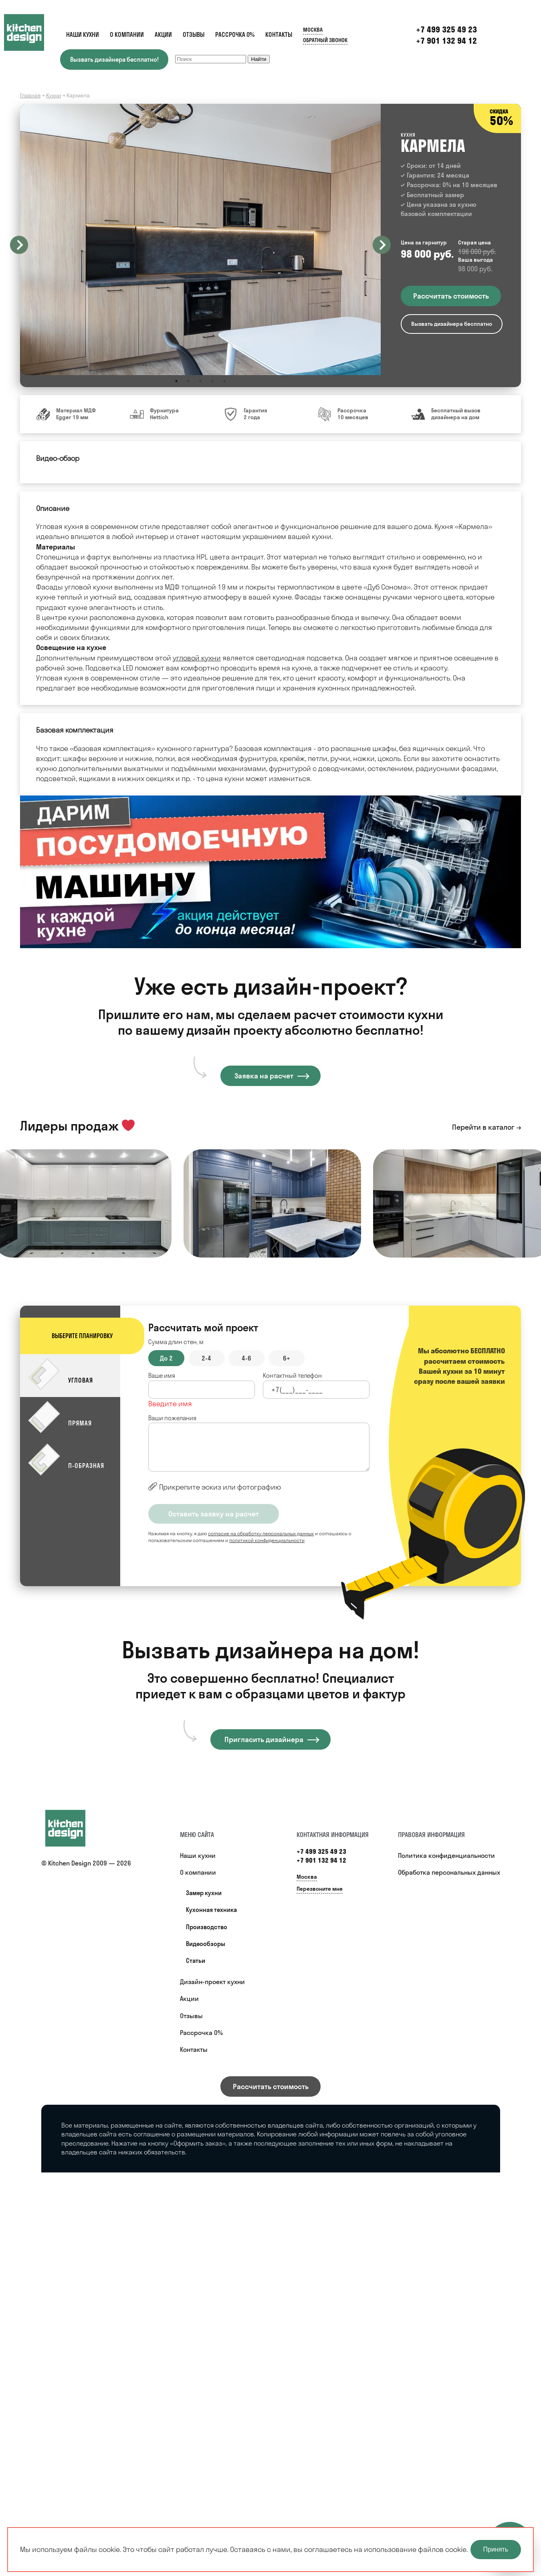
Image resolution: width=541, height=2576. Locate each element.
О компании (127, 34)
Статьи (195, 1960)
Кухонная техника (211, 1910)
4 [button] (212, 381)
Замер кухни (204, 1893)
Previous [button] (19, 245)
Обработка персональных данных (449, 1872)
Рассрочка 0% (234, 34)
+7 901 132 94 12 (446, 41)
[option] (200, 239)
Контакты (278, 34)
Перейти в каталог (483, 1127)
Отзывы (193, 34)
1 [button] (176, 381)
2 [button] (188, 381)
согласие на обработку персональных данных (261, 1533)
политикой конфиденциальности (267, 1540)
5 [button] (224, 381)
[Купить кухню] (73, 1828)
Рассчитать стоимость (271, 2086)
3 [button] (200, 381)
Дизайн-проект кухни (212, 1982)
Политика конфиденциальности (446, 1855)
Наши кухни (82, 34)
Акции (163, 34)
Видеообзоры (205, 1944)
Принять (496, 2549)
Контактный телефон (292, 1375)
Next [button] (382, 245)
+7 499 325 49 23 (321, 1851)
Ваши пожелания (172, 1418)
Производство (206, 1927)
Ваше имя (161, 1375)
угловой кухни (197, 657)
